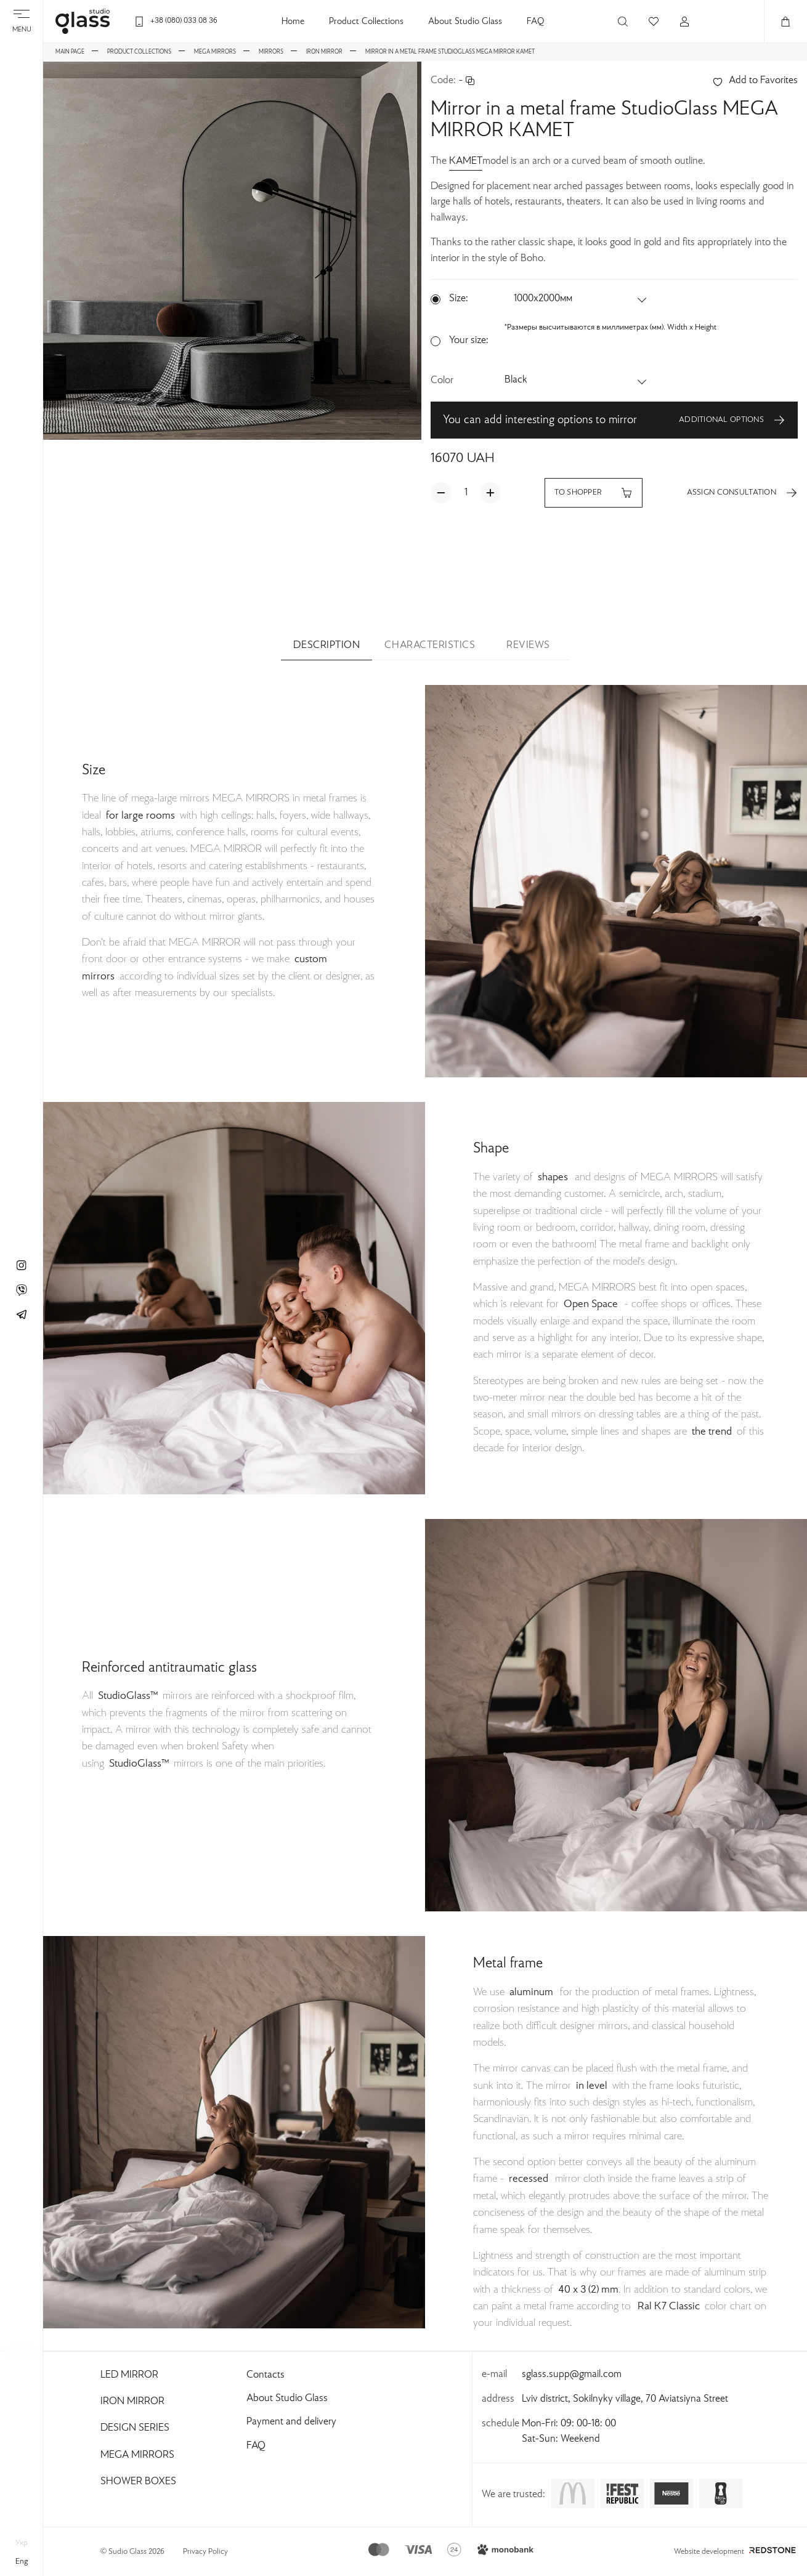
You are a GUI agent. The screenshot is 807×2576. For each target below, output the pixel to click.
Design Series (134, 2428)
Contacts (265, 2375)
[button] (581, 299)
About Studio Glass (465, 21)
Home (293, 21)
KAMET (465, 161)
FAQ (535, 21)
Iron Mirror (132, 2401)
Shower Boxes (138, 2481)
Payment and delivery (291, 2422)
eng (21, 2562)
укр (21, 2543)
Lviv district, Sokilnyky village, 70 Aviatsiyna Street (625, 2399)
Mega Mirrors (137, 2455)
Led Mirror (129, 2375)
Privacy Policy (205, 2552)
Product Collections (366, 21)
